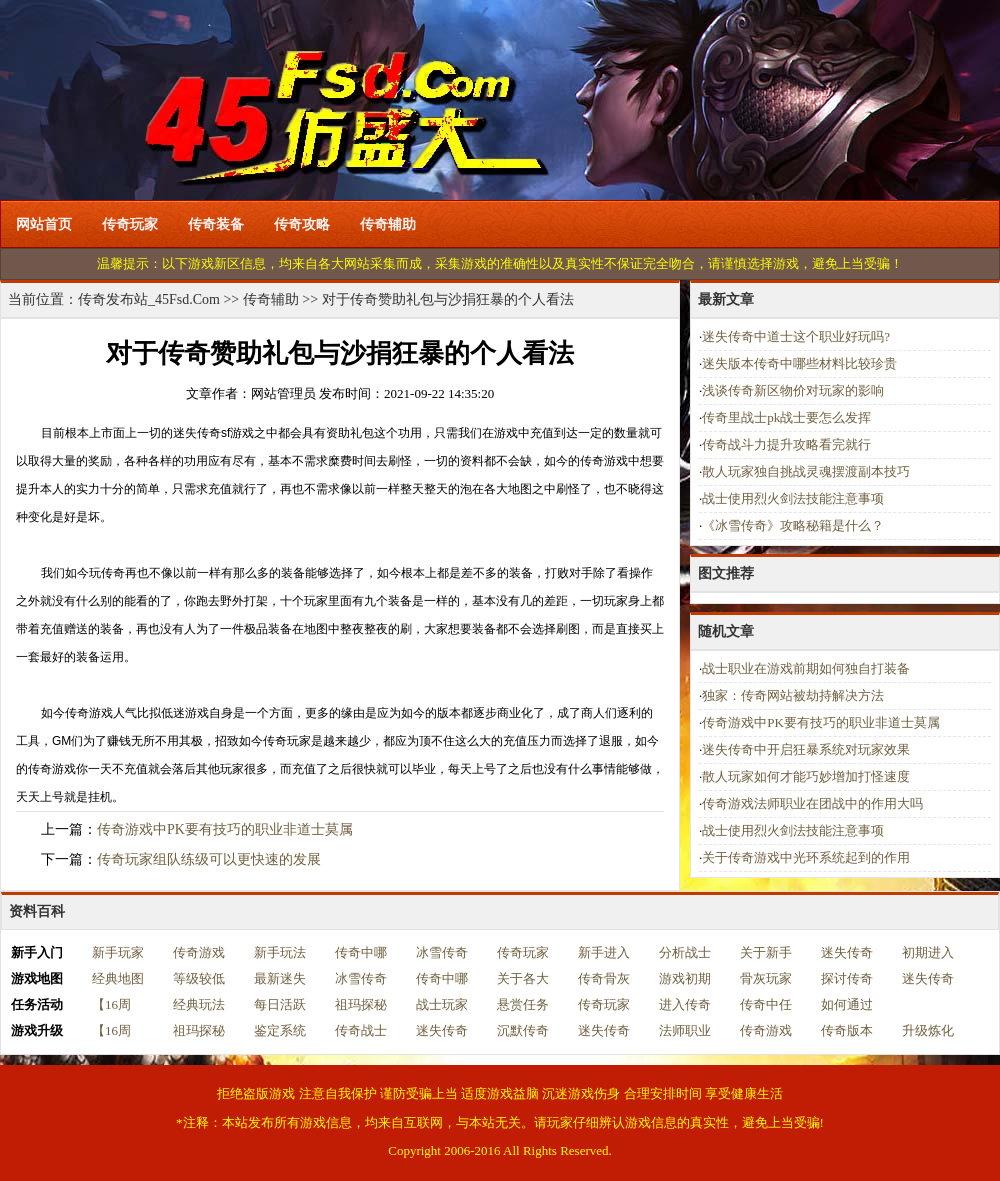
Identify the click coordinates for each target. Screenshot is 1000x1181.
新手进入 (604, 952)
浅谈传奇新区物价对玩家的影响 (793, 390)
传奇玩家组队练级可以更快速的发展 (209, 859)
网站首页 (44, 224)
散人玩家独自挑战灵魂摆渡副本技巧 (806, 471)
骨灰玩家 (766, 978)
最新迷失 (280, 978)
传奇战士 (361, 1030)
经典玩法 (199, 1004)
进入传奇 (685, 1004)
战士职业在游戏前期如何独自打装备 (806, 668)
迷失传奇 (847, 952)
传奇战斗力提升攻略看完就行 (786, 444)
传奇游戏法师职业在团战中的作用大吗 (812, 803)
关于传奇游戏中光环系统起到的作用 (806, 857)
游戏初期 (685, 978)
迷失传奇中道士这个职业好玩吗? (796, 336)
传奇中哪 (361, 952)
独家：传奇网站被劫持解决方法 (793, 695)
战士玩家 (442, 1004)
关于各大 (523, 978)
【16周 (111, 1004)
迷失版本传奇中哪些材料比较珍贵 (799, 363)
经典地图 (118, 978)
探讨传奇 (847, 978)
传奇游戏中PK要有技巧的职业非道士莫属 (225, 829)
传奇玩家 (130, 224)
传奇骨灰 (604, 978)
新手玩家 (118, 952)
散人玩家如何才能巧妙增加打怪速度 (806, 776)
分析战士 (685, 952)
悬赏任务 (523, 1004)
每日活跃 (280, 1004)
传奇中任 (766, 1004)
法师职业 (685, 1030)
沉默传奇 (523, 1030)
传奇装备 (216, 224)
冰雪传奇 (442, 952)
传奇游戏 (199, 952)
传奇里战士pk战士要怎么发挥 (786, 417)
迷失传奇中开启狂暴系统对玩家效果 (806, 749)
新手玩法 (280, 952)
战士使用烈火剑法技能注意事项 (793, 498)
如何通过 (847, 1004)
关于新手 (766, 952)
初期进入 (928, 952)
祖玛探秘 (361, 1004)
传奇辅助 (388, 224)
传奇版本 (847, 1030)
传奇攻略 (302, 224)
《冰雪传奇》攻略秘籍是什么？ (793, 525)
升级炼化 (928, 1030)
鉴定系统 (280, 1030)
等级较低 (199, 978)
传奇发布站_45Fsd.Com (149, 299)
